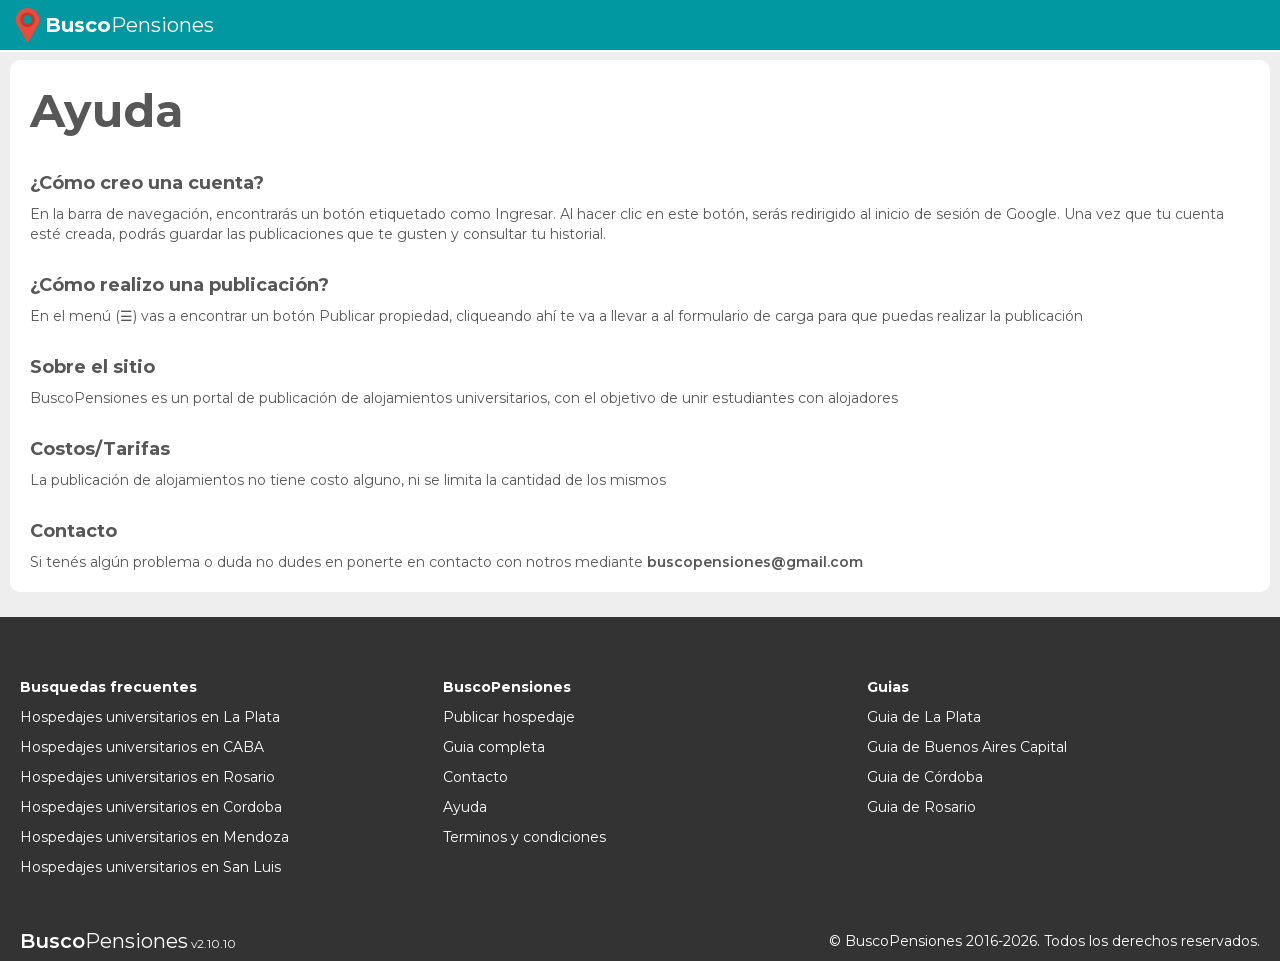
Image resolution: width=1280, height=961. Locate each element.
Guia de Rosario (921, 807)
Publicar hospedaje (509, 717)
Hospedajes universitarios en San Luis (150, 867)
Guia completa (494, 747)
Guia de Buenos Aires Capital (967, 747)
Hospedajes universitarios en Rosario (147, 777)
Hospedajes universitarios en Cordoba (151, 807)
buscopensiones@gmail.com (755, 562)
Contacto (475, 777)
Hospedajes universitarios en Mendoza (154, 837)
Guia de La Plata (924, 717)
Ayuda (465, 807)
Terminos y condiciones (524, 837)
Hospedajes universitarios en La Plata (150, 717)
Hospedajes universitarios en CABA (142, 747)
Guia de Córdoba (925, 777)
